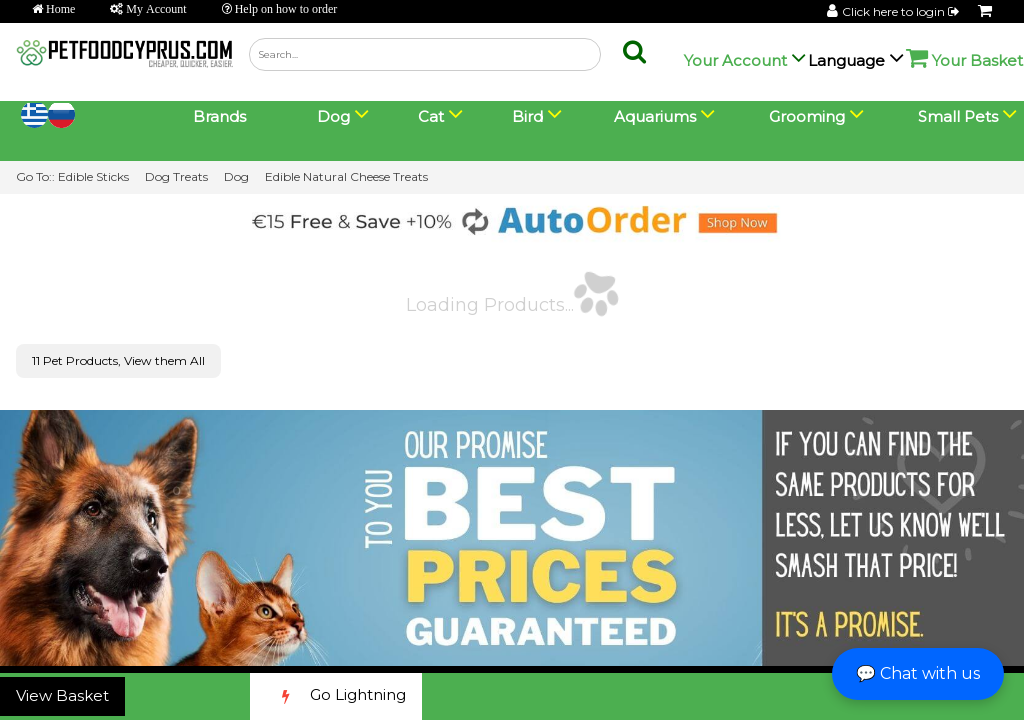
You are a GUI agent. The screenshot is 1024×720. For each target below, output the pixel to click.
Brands (219, 116)
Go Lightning (336, 696)
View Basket (62, 695)
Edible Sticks (93, 176)
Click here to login (902, 11)
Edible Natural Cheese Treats (346, 176)
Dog (236, 176)
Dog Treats (176, 176)
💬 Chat (918, 673)
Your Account (735, 60)
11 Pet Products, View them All (118, 360)
